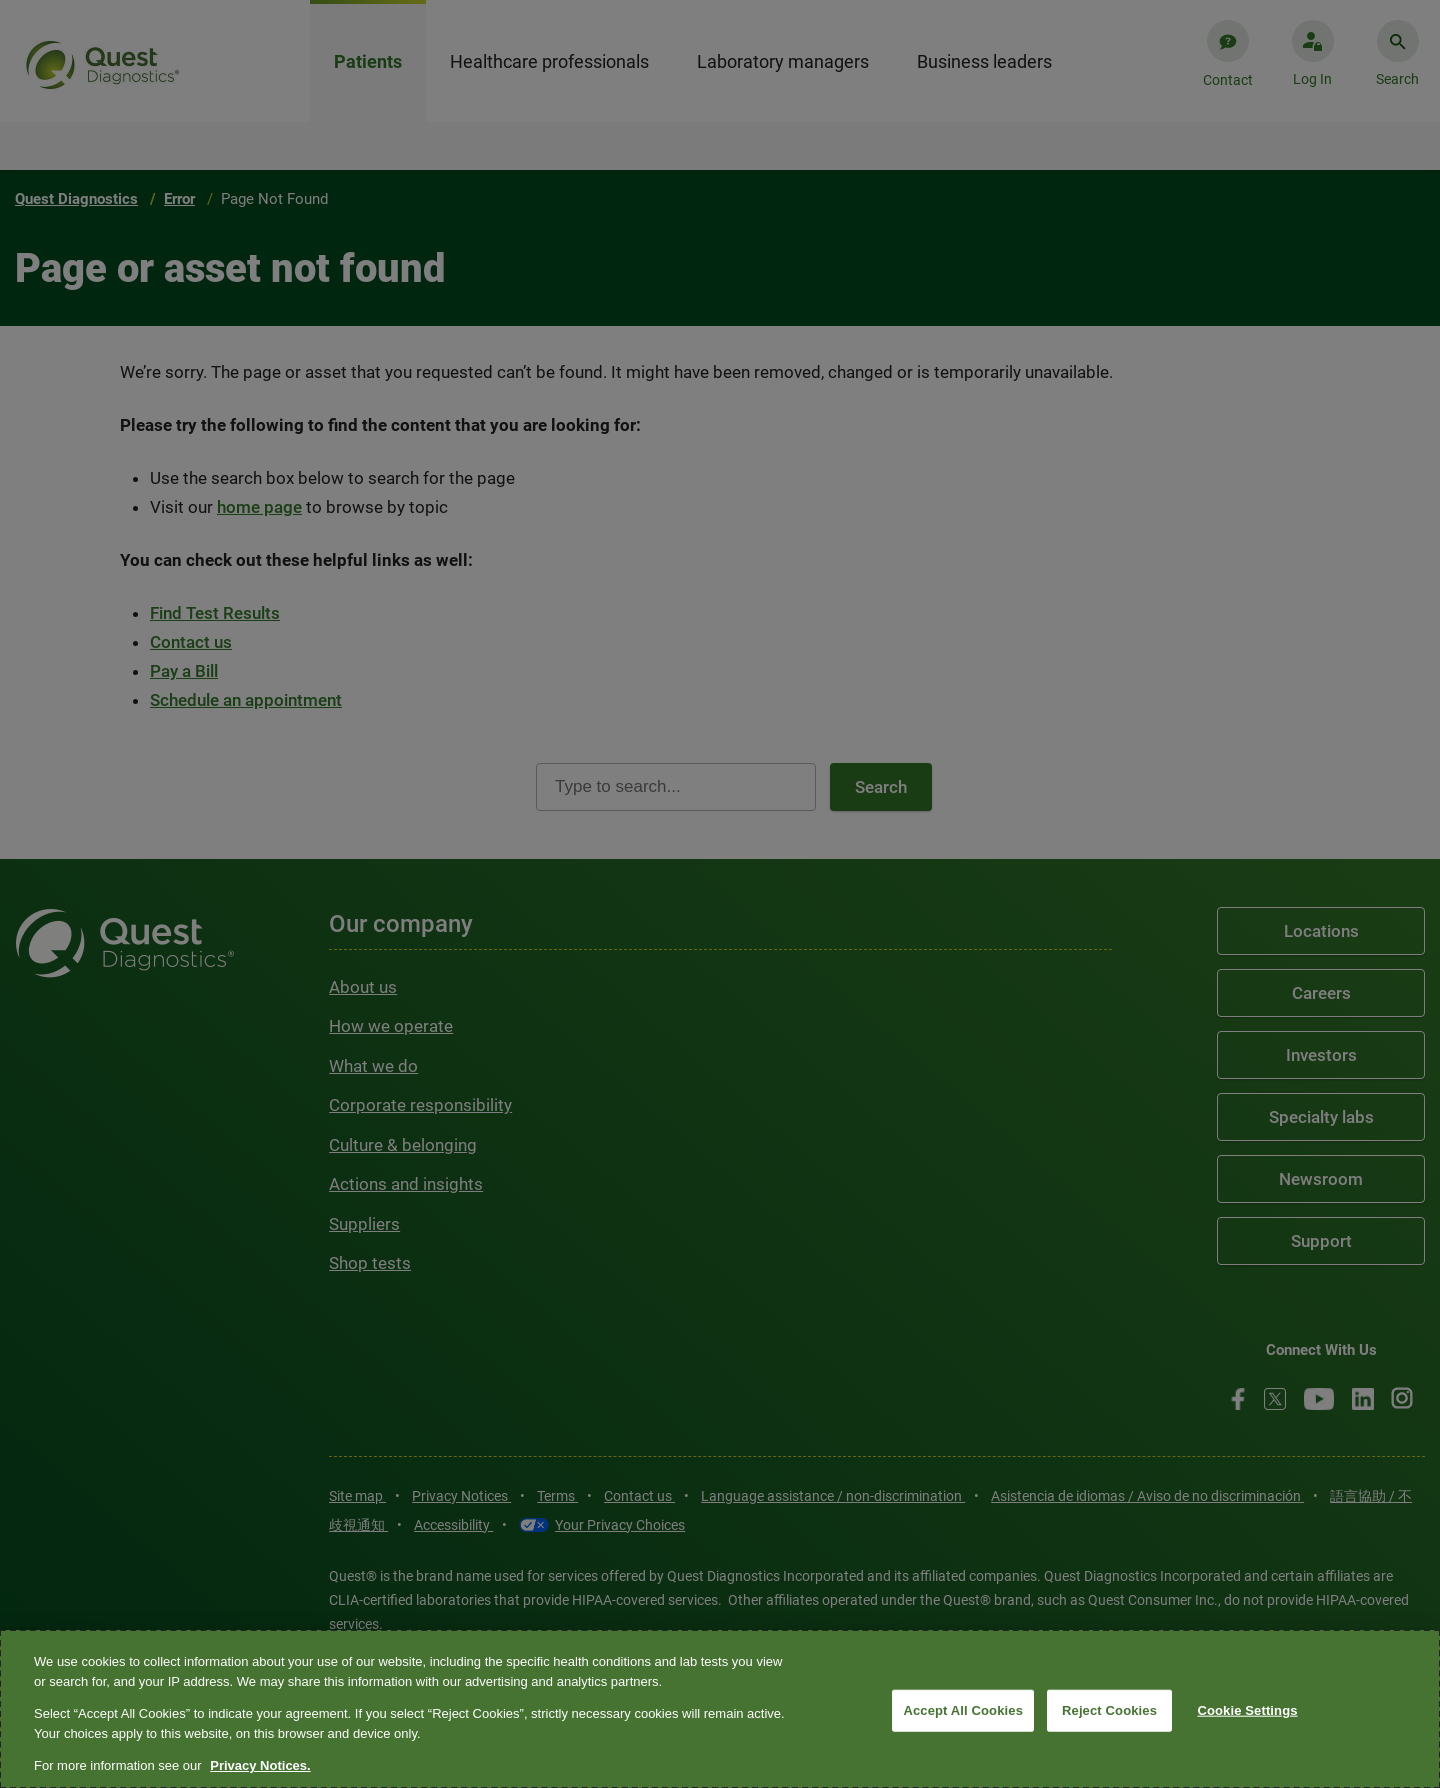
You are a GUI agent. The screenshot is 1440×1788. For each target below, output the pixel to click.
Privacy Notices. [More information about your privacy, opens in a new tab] (260, 1765)
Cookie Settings (1247, 1710)
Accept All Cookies (963, 1710)
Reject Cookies (1109, 1710)
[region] (720, 1709)
